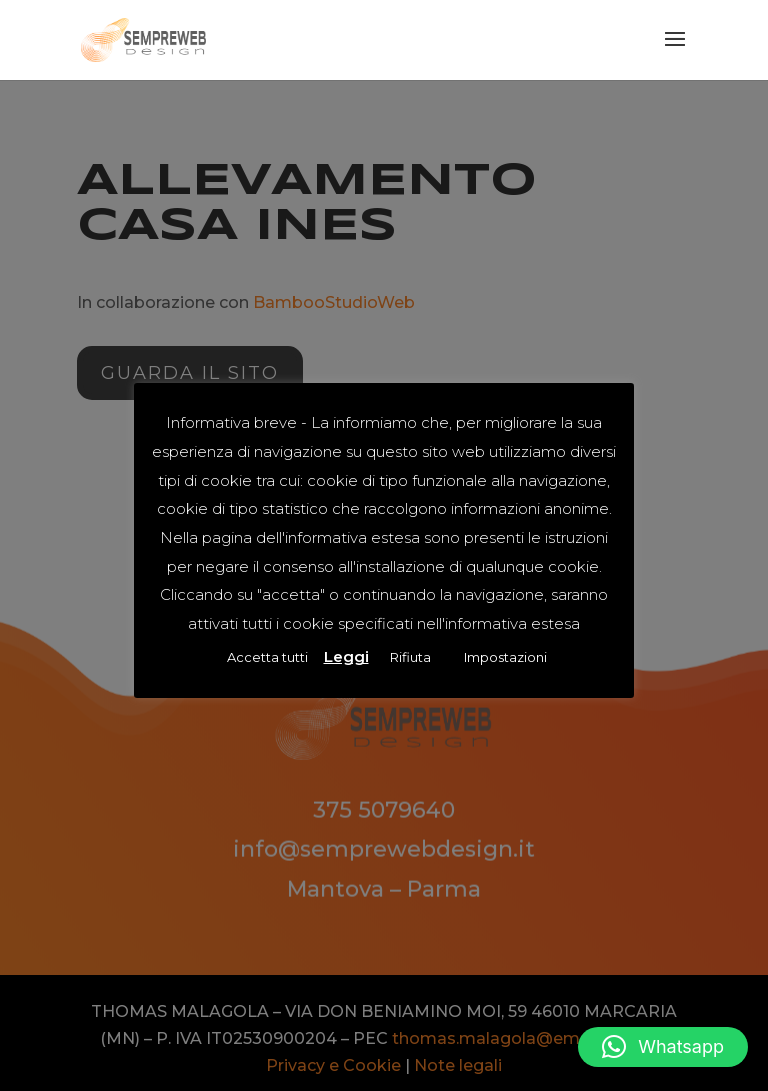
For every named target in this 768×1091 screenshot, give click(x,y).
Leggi (346, 656)
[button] (663, 1047)
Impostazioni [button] (505, 657)
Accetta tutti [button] (267, 657)
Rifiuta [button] (410, 657)
